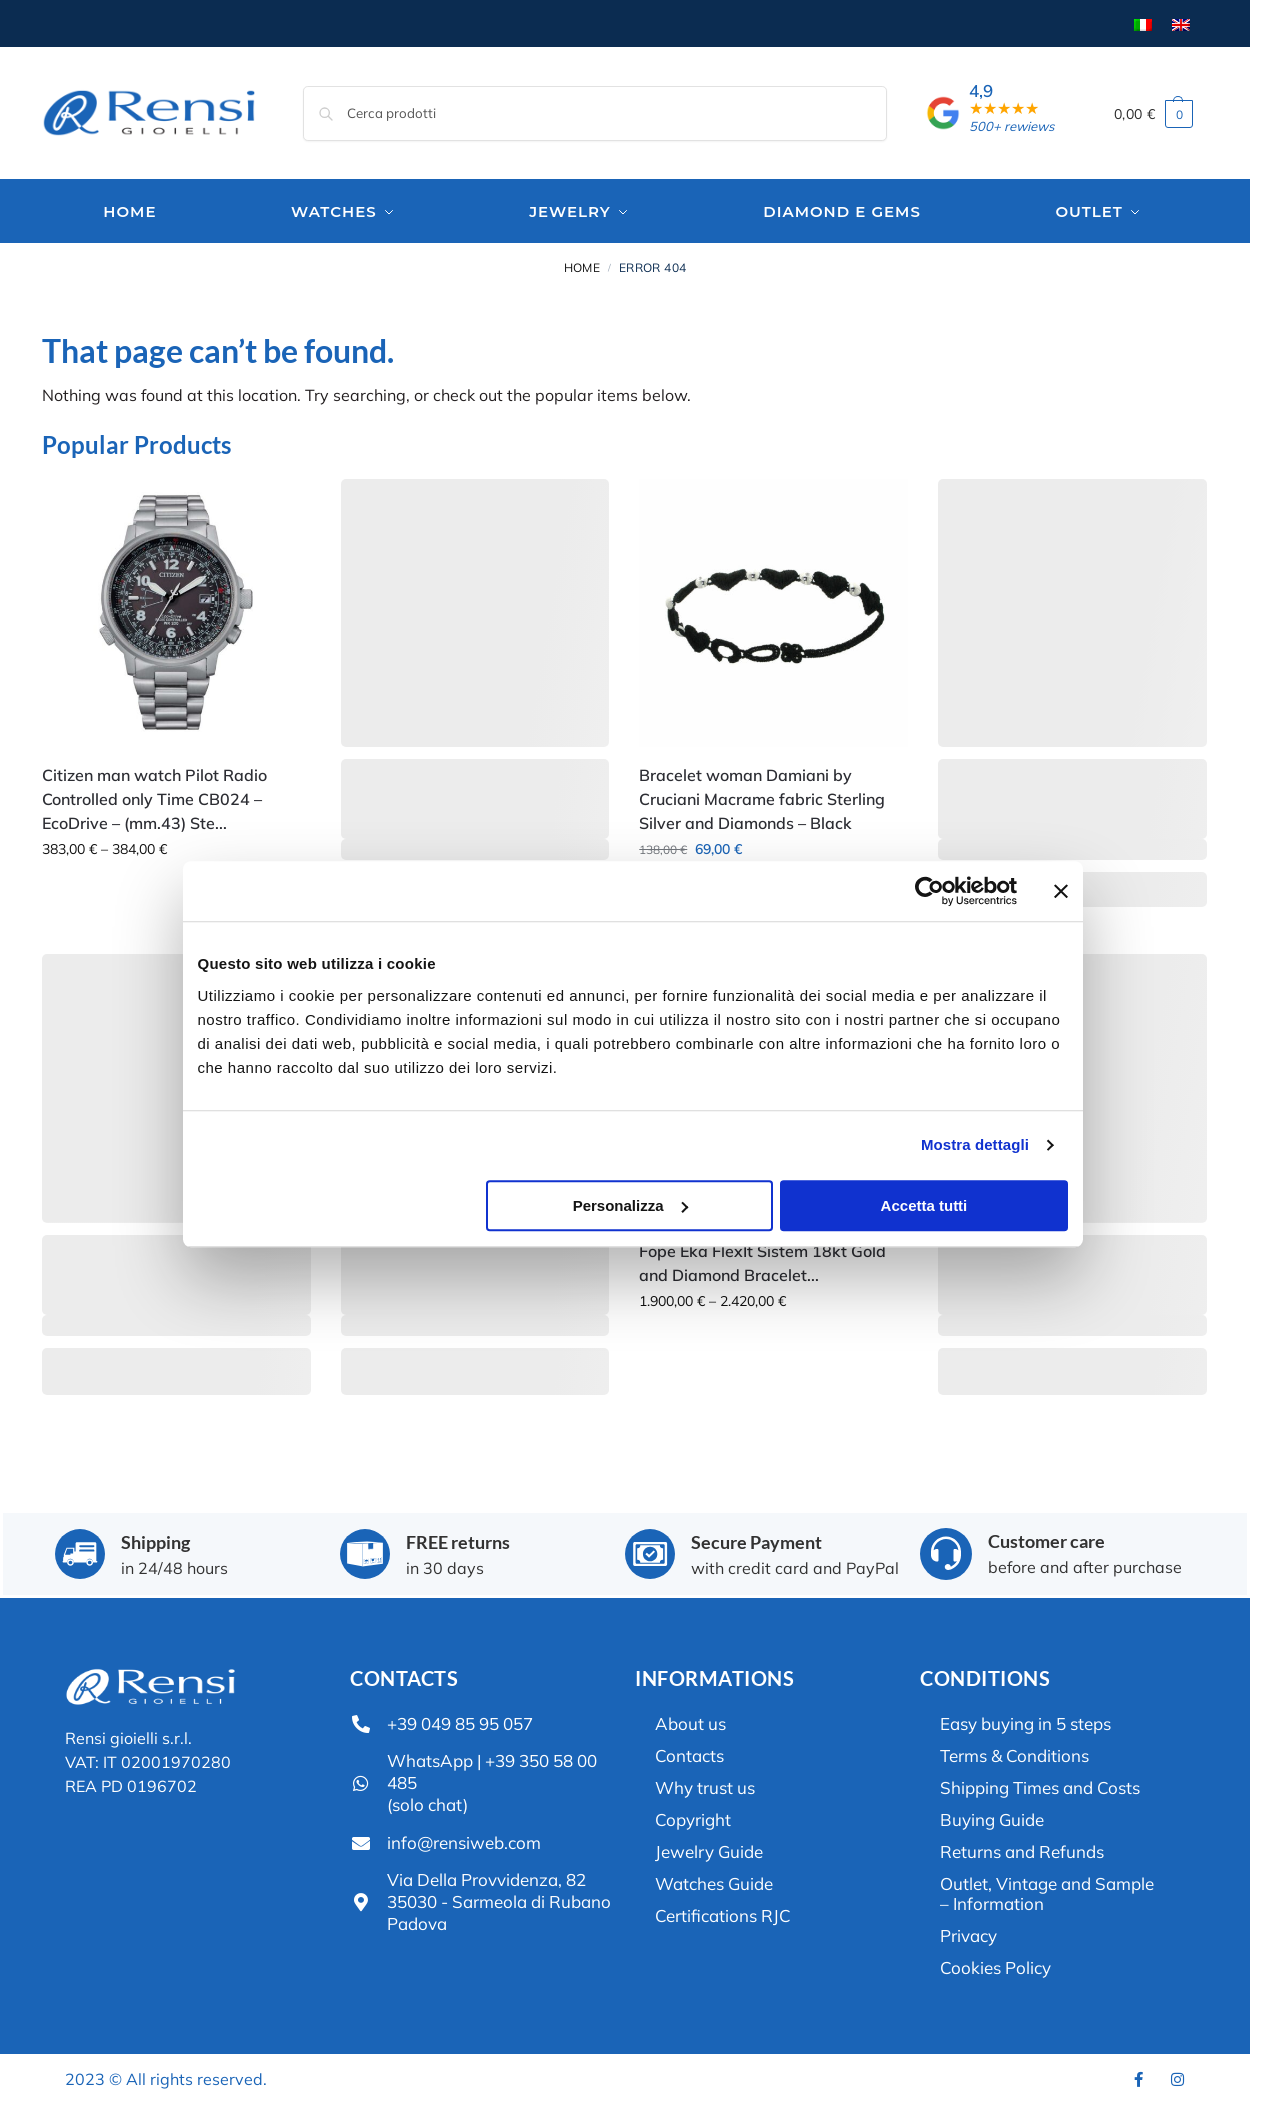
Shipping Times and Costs (1040, 1784)
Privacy (968, 1932)
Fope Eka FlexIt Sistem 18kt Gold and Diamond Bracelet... (762, 1260)
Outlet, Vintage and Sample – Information (1047, 1890)
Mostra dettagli (989, 1065)
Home (582, 264)
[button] (1154, 113)
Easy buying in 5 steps (1025, 1720)
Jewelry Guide (709, 1848)
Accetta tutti (933, 1125)
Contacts (689, 1752)
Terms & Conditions (1014, 1752)
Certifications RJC (723, 1912)
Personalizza (630, 1125)
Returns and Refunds (1022, 1848)
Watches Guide (714, 1880)
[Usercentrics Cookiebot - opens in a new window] (943, 812)
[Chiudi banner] (1075, 812)
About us (690, 1720)
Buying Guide (992, 1816)
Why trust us (705, 1784)
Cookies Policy (995, 1964)
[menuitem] (1143, 23)
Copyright (693, 1816)
